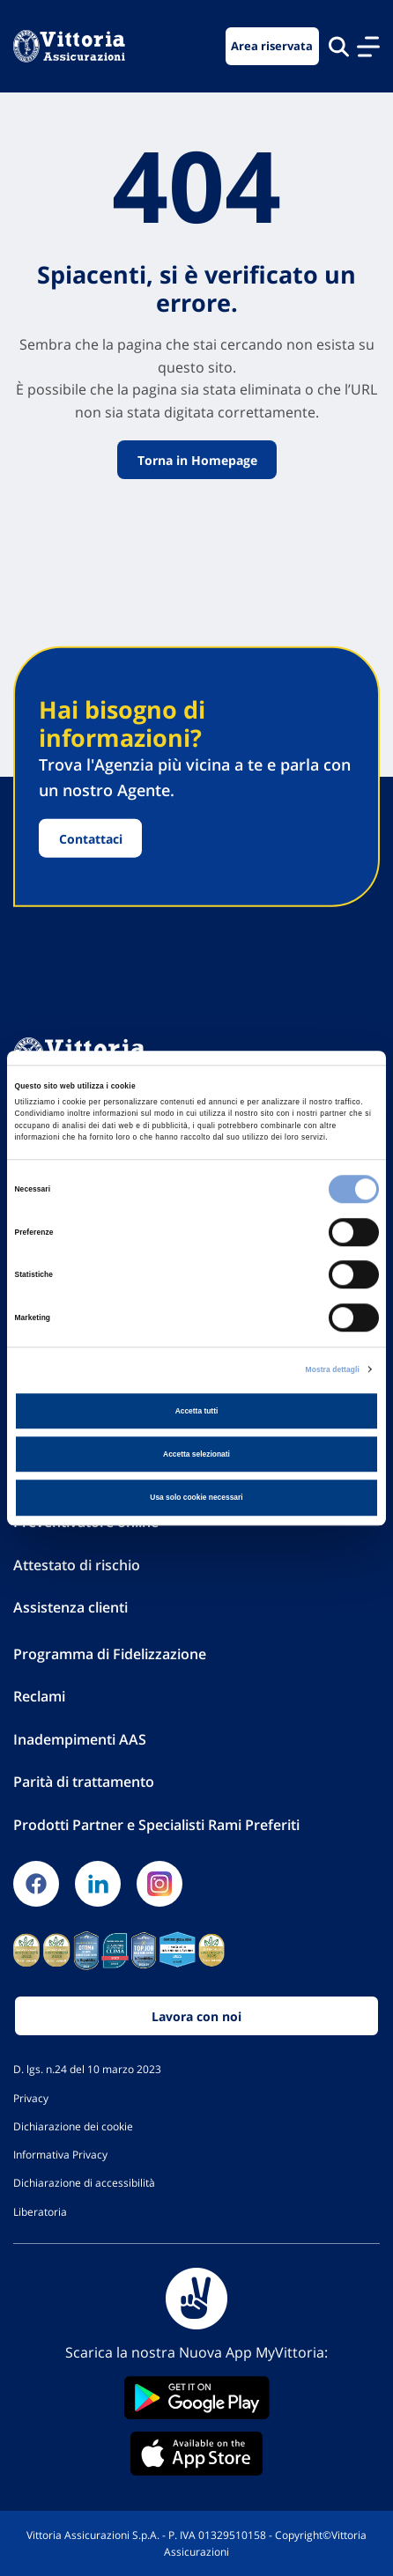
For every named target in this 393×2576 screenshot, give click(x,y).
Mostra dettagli (333, 1369)
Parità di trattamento (83, 1781)
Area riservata (272, 46)
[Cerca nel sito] (339, 46)
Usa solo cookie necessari (196, 1497)
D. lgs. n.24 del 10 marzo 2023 (87, 2069)
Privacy (30, 2098)
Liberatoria (40, 2211)
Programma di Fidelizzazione (109, 1654)
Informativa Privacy (60, 2154)
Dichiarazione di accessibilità (84, 2182)
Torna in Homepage (196, 460)
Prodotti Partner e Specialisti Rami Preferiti (156, 1824)
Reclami (39, 1696)
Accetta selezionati (196, 1454)
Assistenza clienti (70, 1607)
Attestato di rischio (76, 1565)
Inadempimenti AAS (79, 1739)
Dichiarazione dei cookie (73, 2126)
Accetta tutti (197, 1410)
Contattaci (90, 838)
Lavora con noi (196, 2016)
